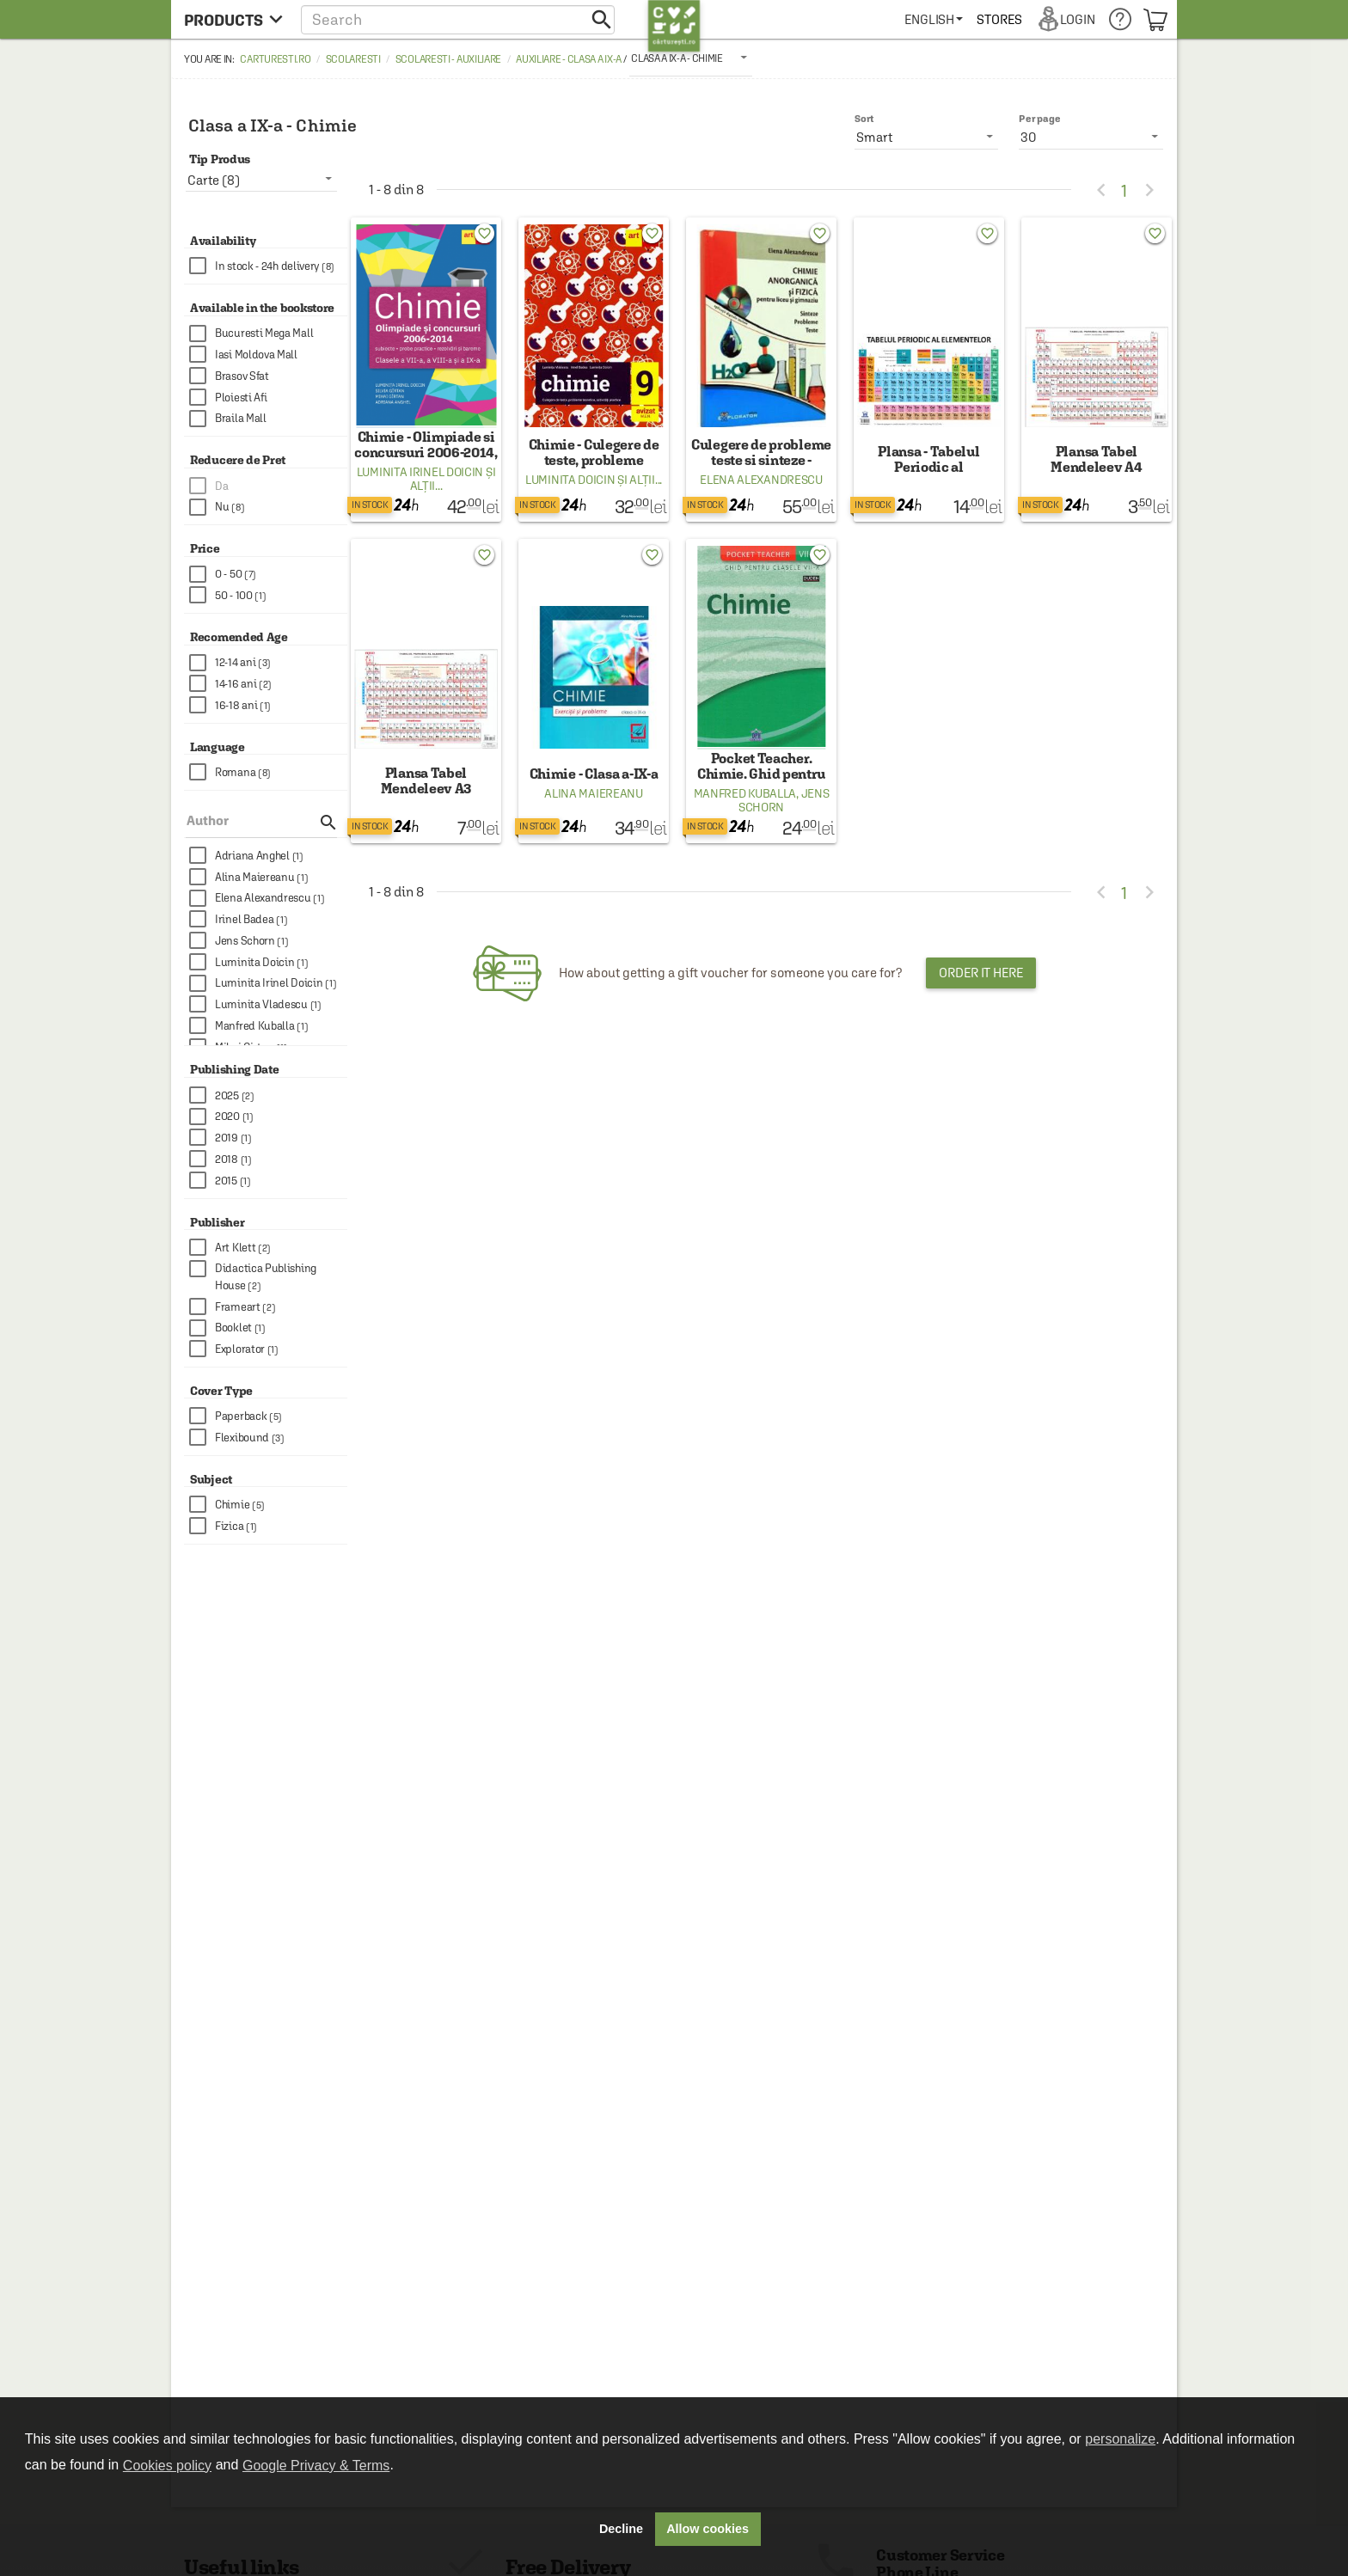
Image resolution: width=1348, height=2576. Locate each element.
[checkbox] (268, 266)
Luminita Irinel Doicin (420, 472)
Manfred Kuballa (745, 793)
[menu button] (233, 19)
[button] (458, 19)
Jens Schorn (783, 800)
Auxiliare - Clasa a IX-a (569, 59)
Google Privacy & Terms (315, 2465)
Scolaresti (353, 59)
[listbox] (690, 57)
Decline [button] (621, 2529)
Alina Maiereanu (593, 793)
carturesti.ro (275, 59)
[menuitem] (934, 19)
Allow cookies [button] (707, 2529)
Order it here (981, 972)
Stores (999, 19)
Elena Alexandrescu (761, 479)
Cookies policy (167, 2465)
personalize (1120, 2439)
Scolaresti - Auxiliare (448, 59)
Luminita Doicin (570, 479)
